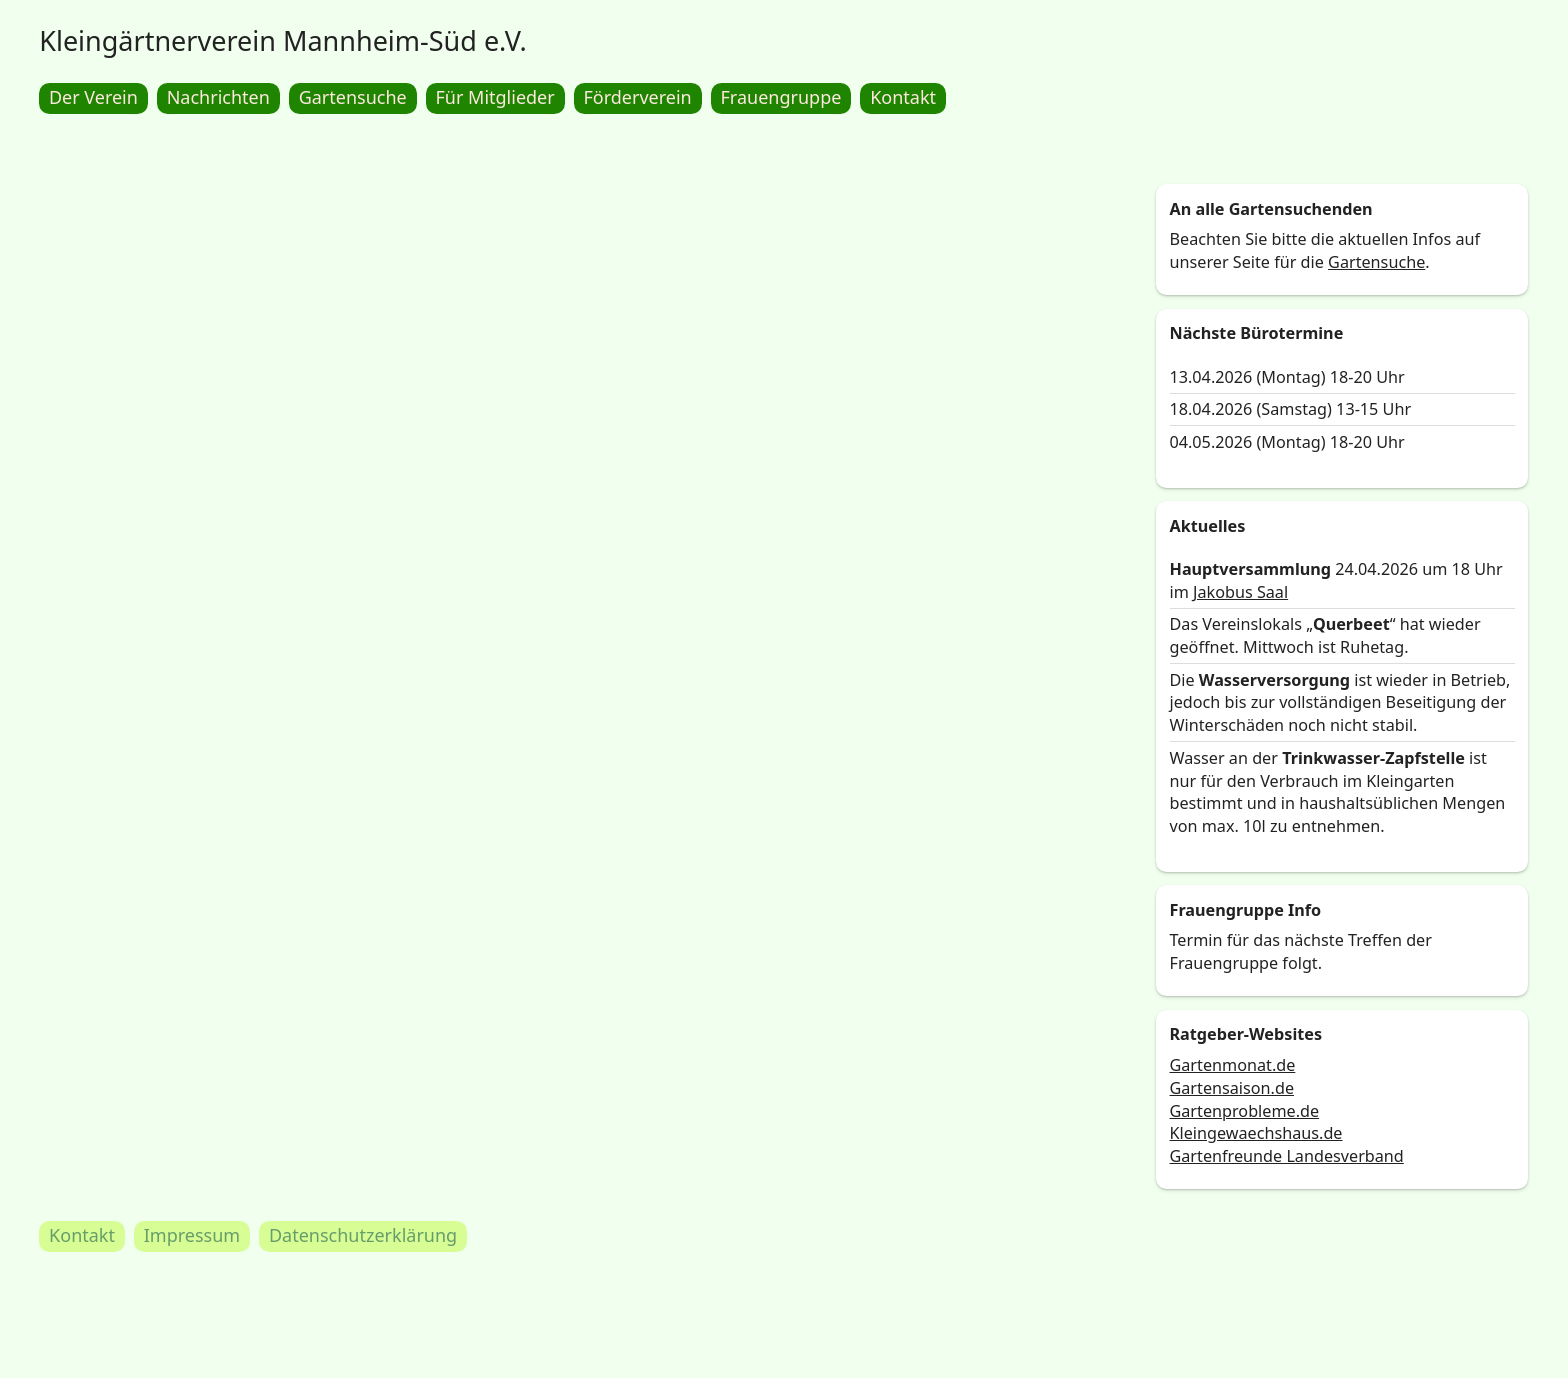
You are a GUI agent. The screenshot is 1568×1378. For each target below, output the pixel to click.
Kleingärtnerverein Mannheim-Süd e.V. (283, 40)
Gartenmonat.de (1233, 1066)
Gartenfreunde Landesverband (1287, 1156)
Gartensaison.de (1232, 1088)
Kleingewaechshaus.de (1256, 1134)
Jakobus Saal (1240, 592)
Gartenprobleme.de (1245, 1111)
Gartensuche (1377, 262)
